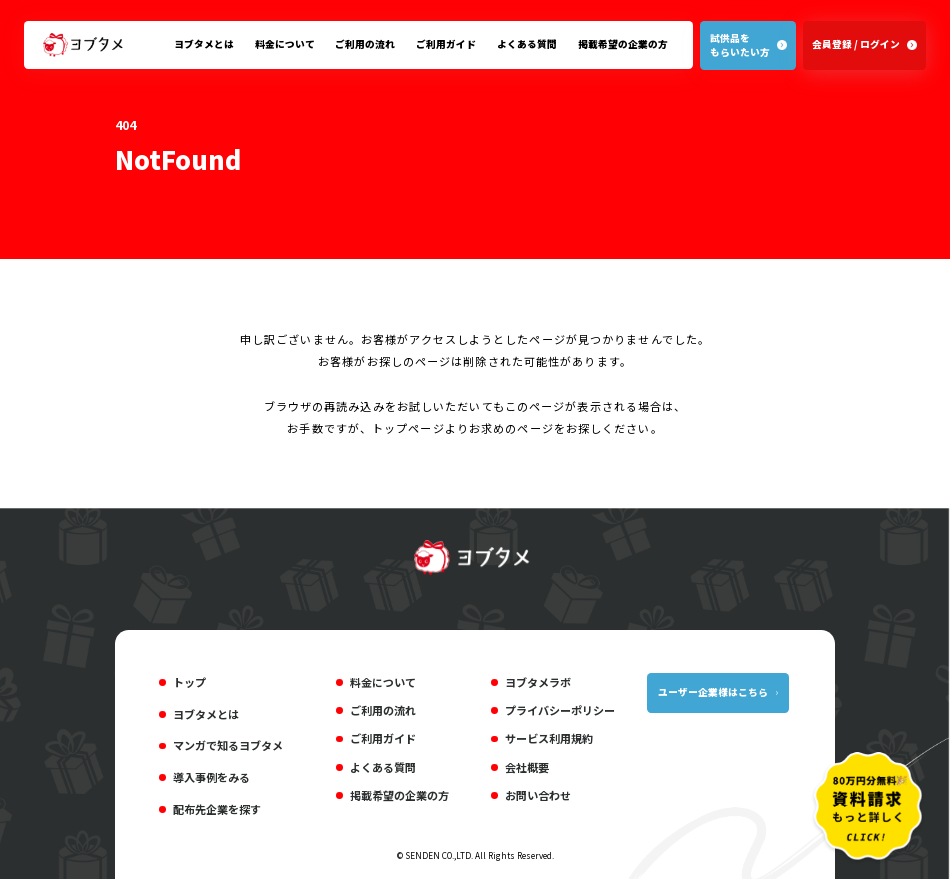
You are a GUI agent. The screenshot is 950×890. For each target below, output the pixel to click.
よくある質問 (527, 44)
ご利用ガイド (446, 44)
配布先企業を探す (217, 813)
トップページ (408, 431)
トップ (189, 685)
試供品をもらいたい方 (739, 45)
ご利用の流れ (365, 44)
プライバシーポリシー (560, 714)
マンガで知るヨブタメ (228, 749)
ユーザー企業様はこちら (713, 695)
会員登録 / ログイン (856, 44)
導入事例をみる (211, 781)
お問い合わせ (538, 799)
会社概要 (527, 770)
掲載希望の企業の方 (623, 44)
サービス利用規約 (549, 742)
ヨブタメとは (204, 44)
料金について (285, 44)
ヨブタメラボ (538, 685)
